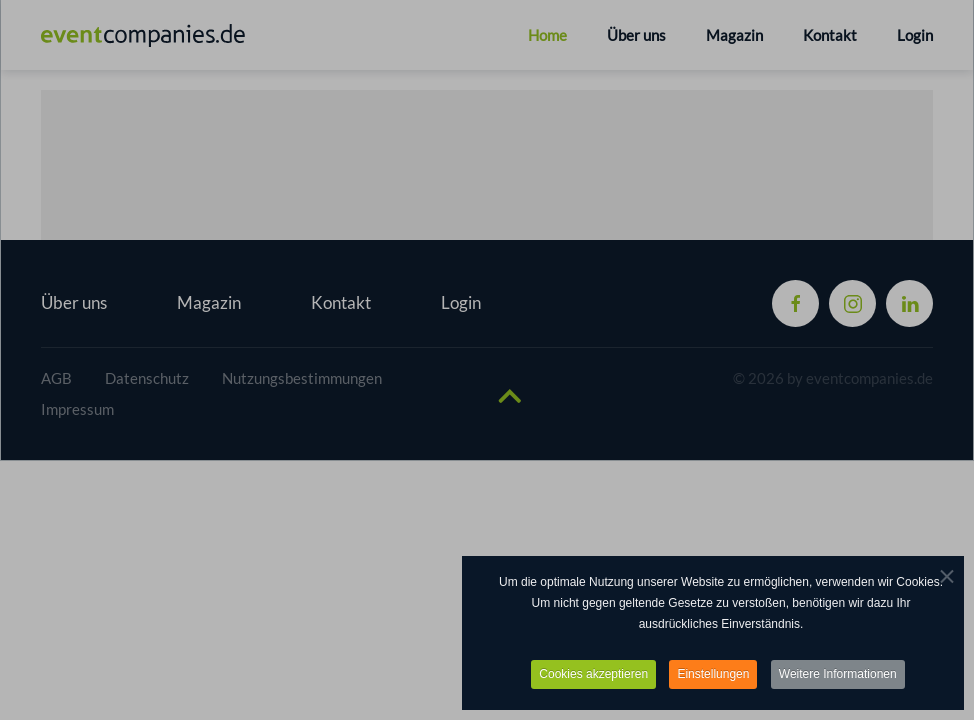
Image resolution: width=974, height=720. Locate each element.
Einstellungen (713, 675)
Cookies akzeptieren (593, 675)
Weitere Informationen (838, 675)
